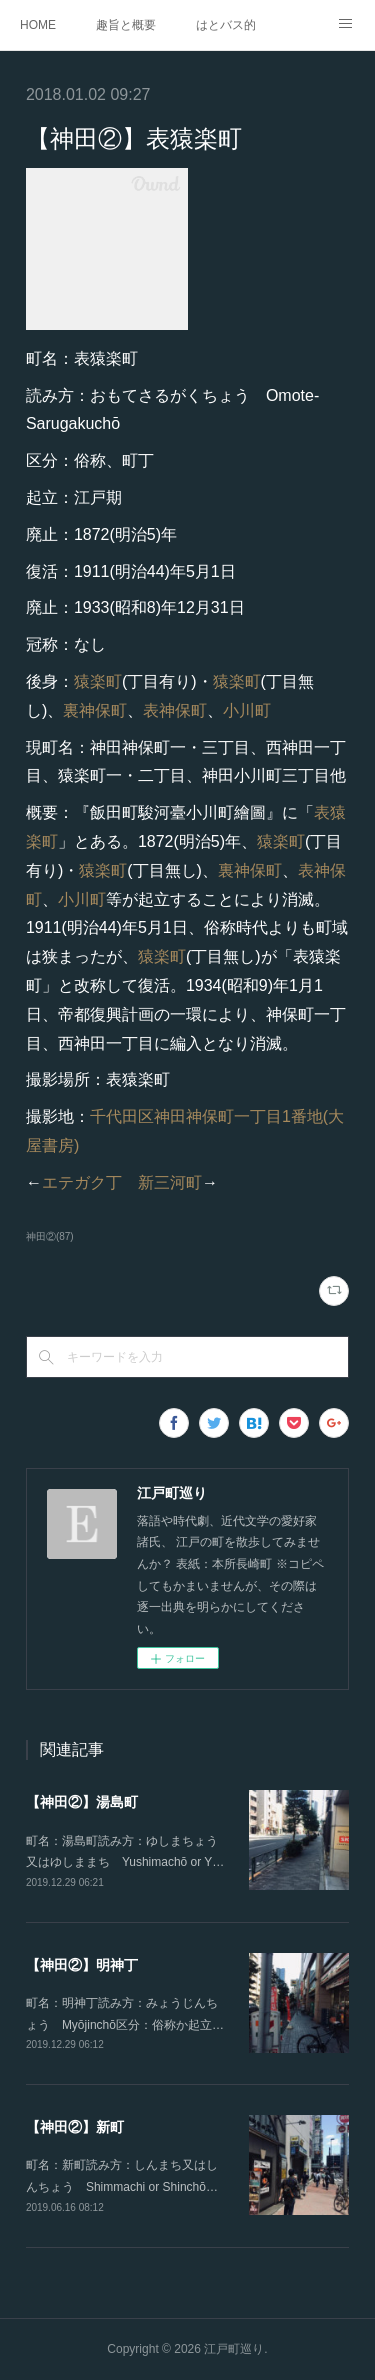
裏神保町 (95, 710)
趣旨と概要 (126, 25)
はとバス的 (226, 25)
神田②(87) (50, 1236)
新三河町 (170, 1182)
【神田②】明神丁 (82, 1965)
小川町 (247, 710)
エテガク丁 (82, 1182)
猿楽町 (98, 681)
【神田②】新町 (75, 2127)
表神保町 (175, 710)
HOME (38, 25)
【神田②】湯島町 (82, 1802)
